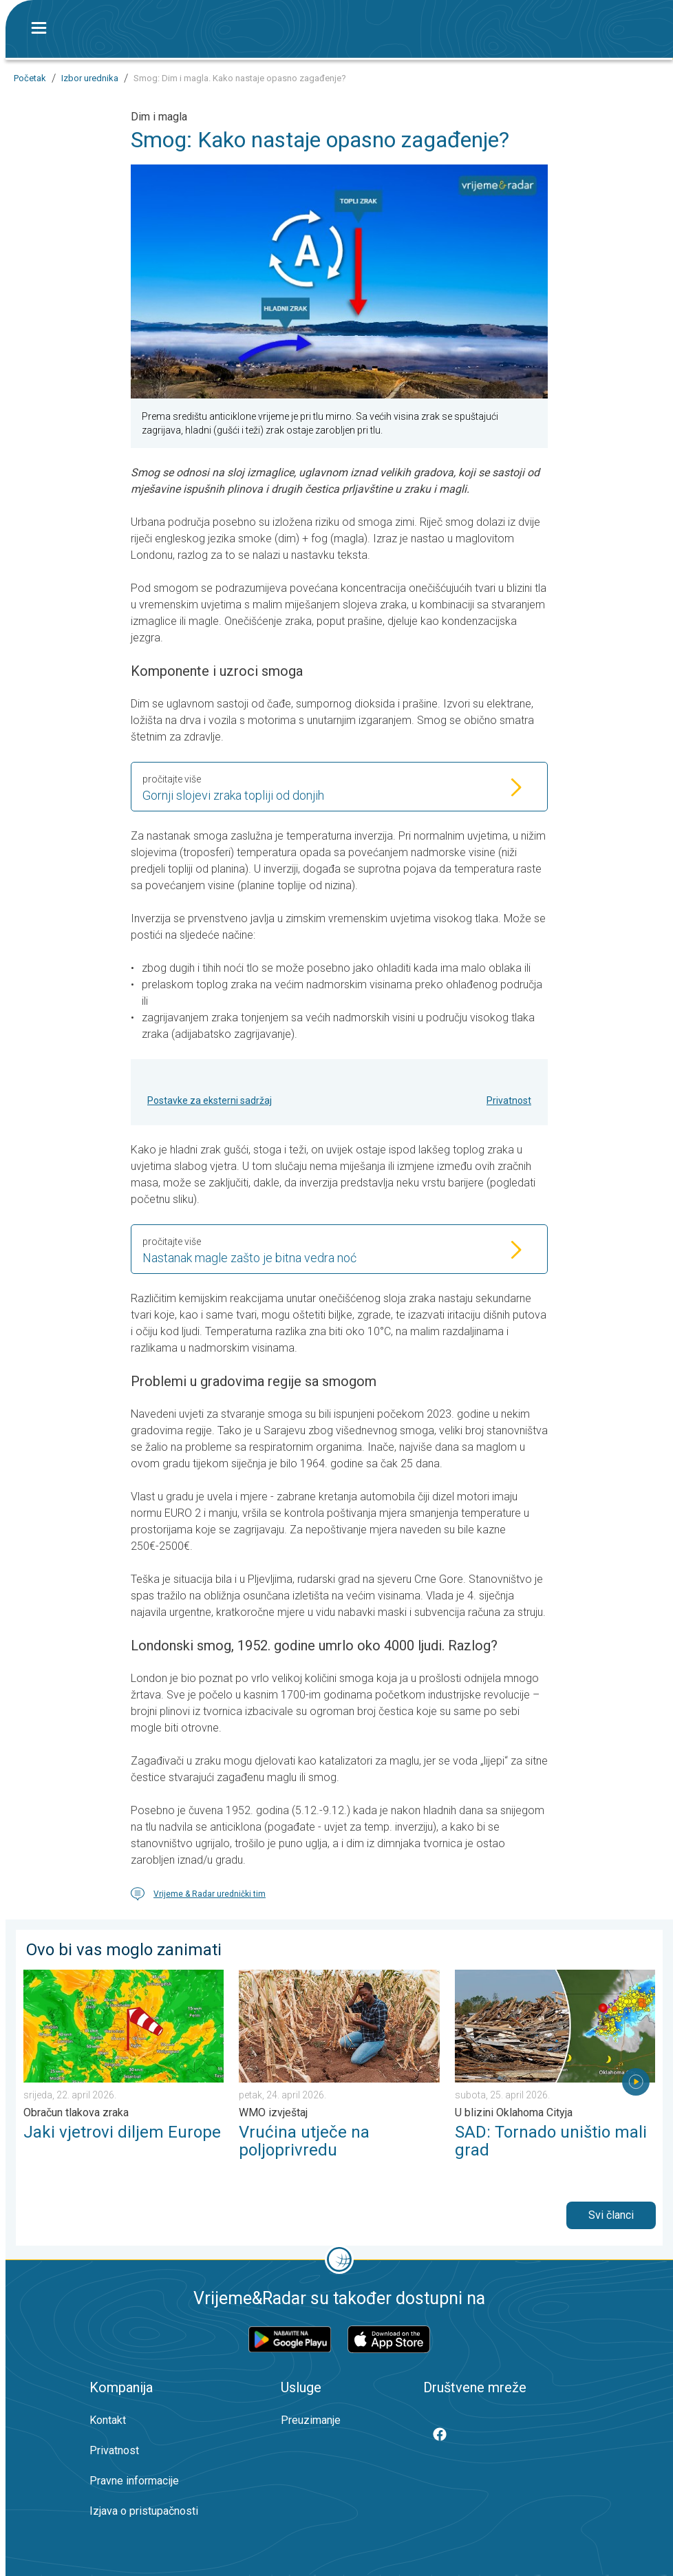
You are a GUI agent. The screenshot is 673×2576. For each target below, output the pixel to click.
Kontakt (107, 2420)
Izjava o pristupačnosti (143, 2511)
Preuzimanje (311, 2420)
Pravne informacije (134, 2480)
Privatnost (509, 1100)
